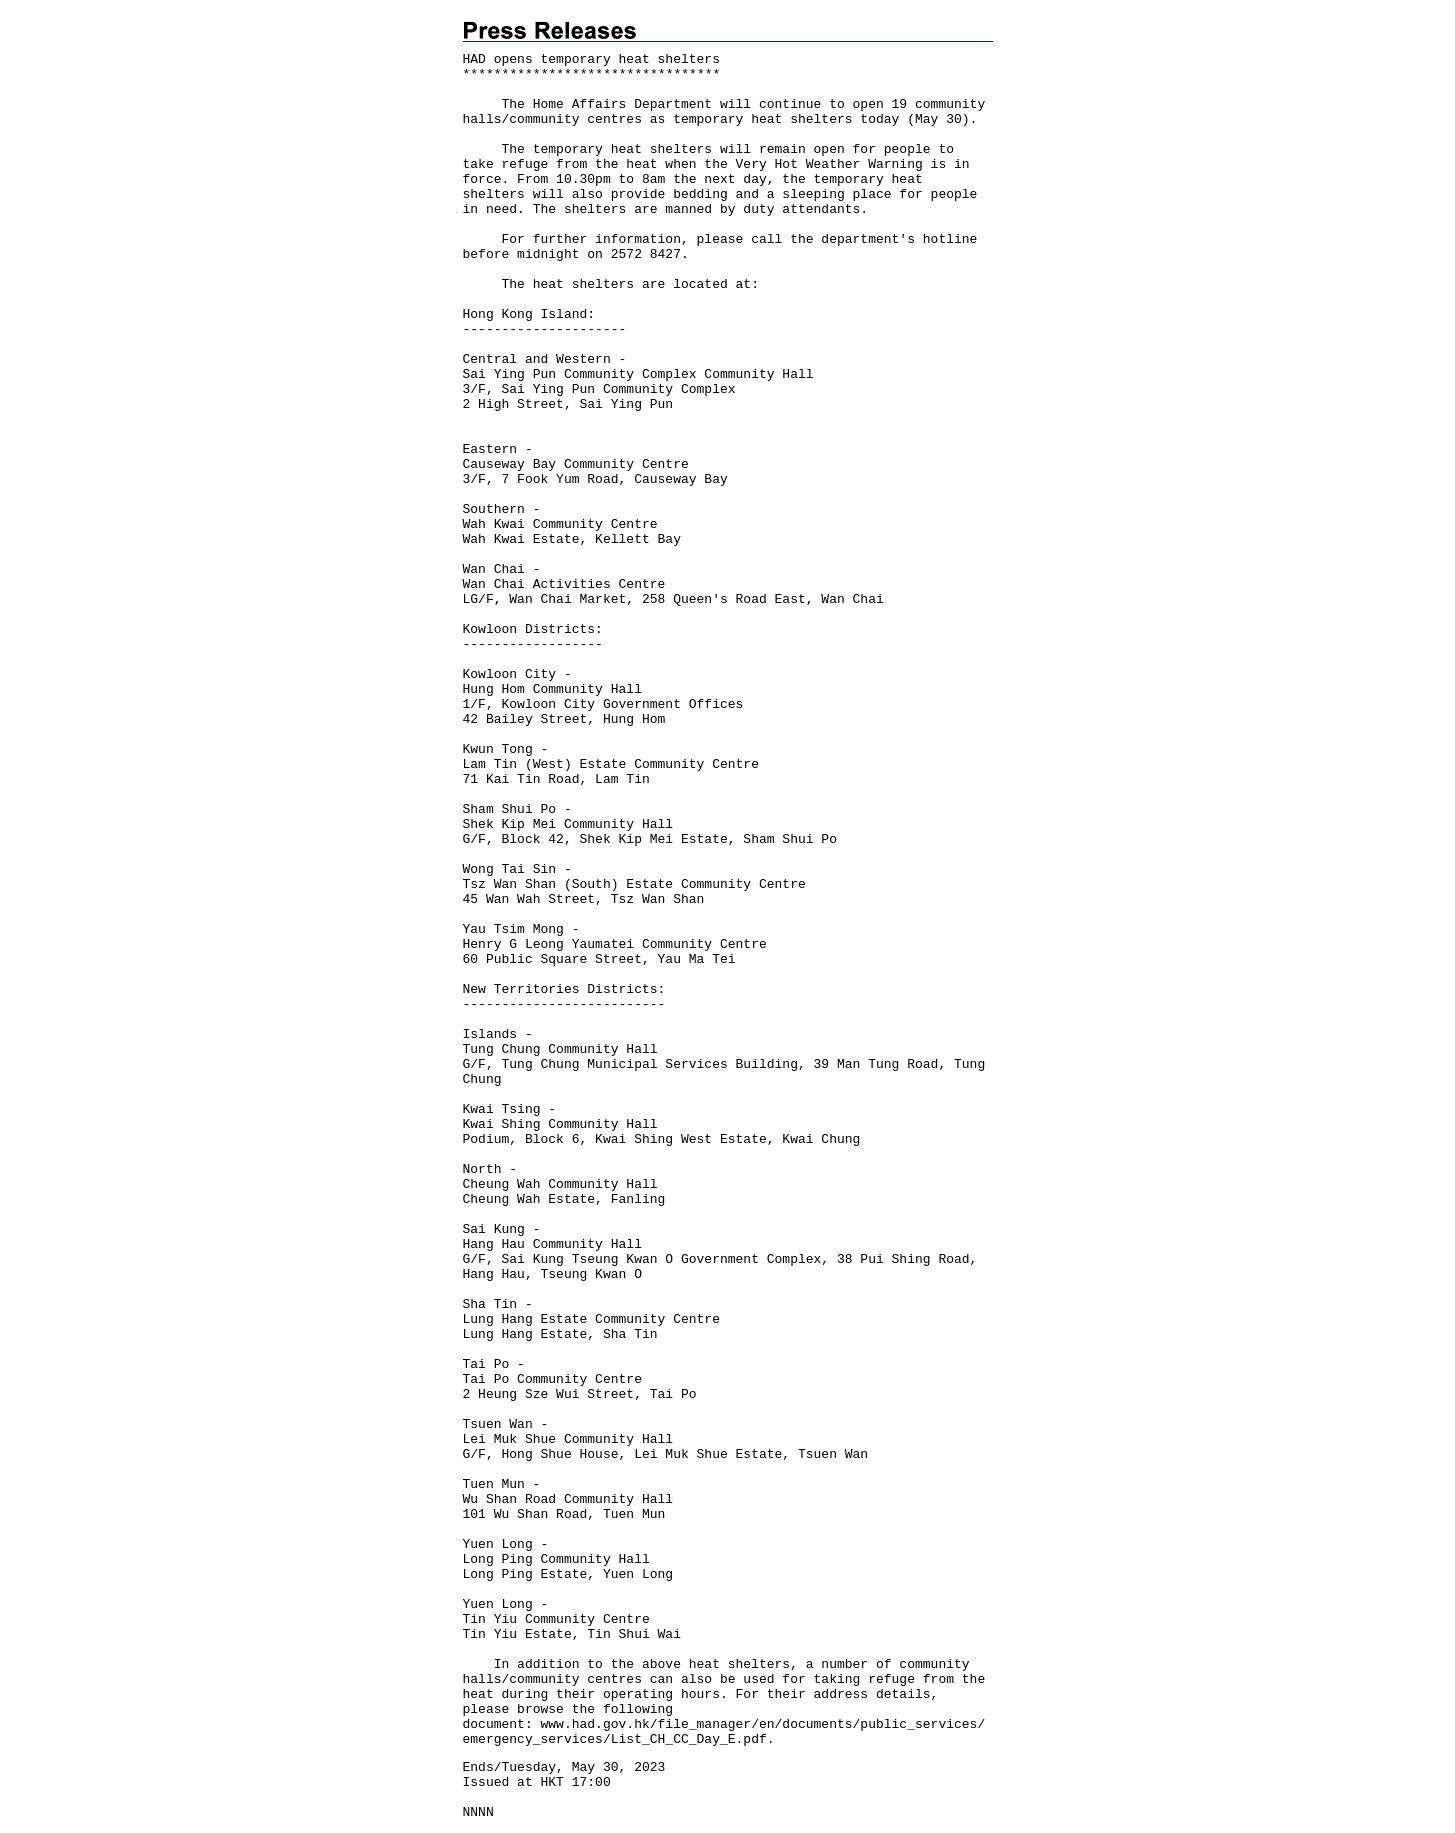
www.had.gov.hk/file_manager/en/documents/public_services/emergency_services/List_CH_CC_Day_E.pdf (724, 1732)
